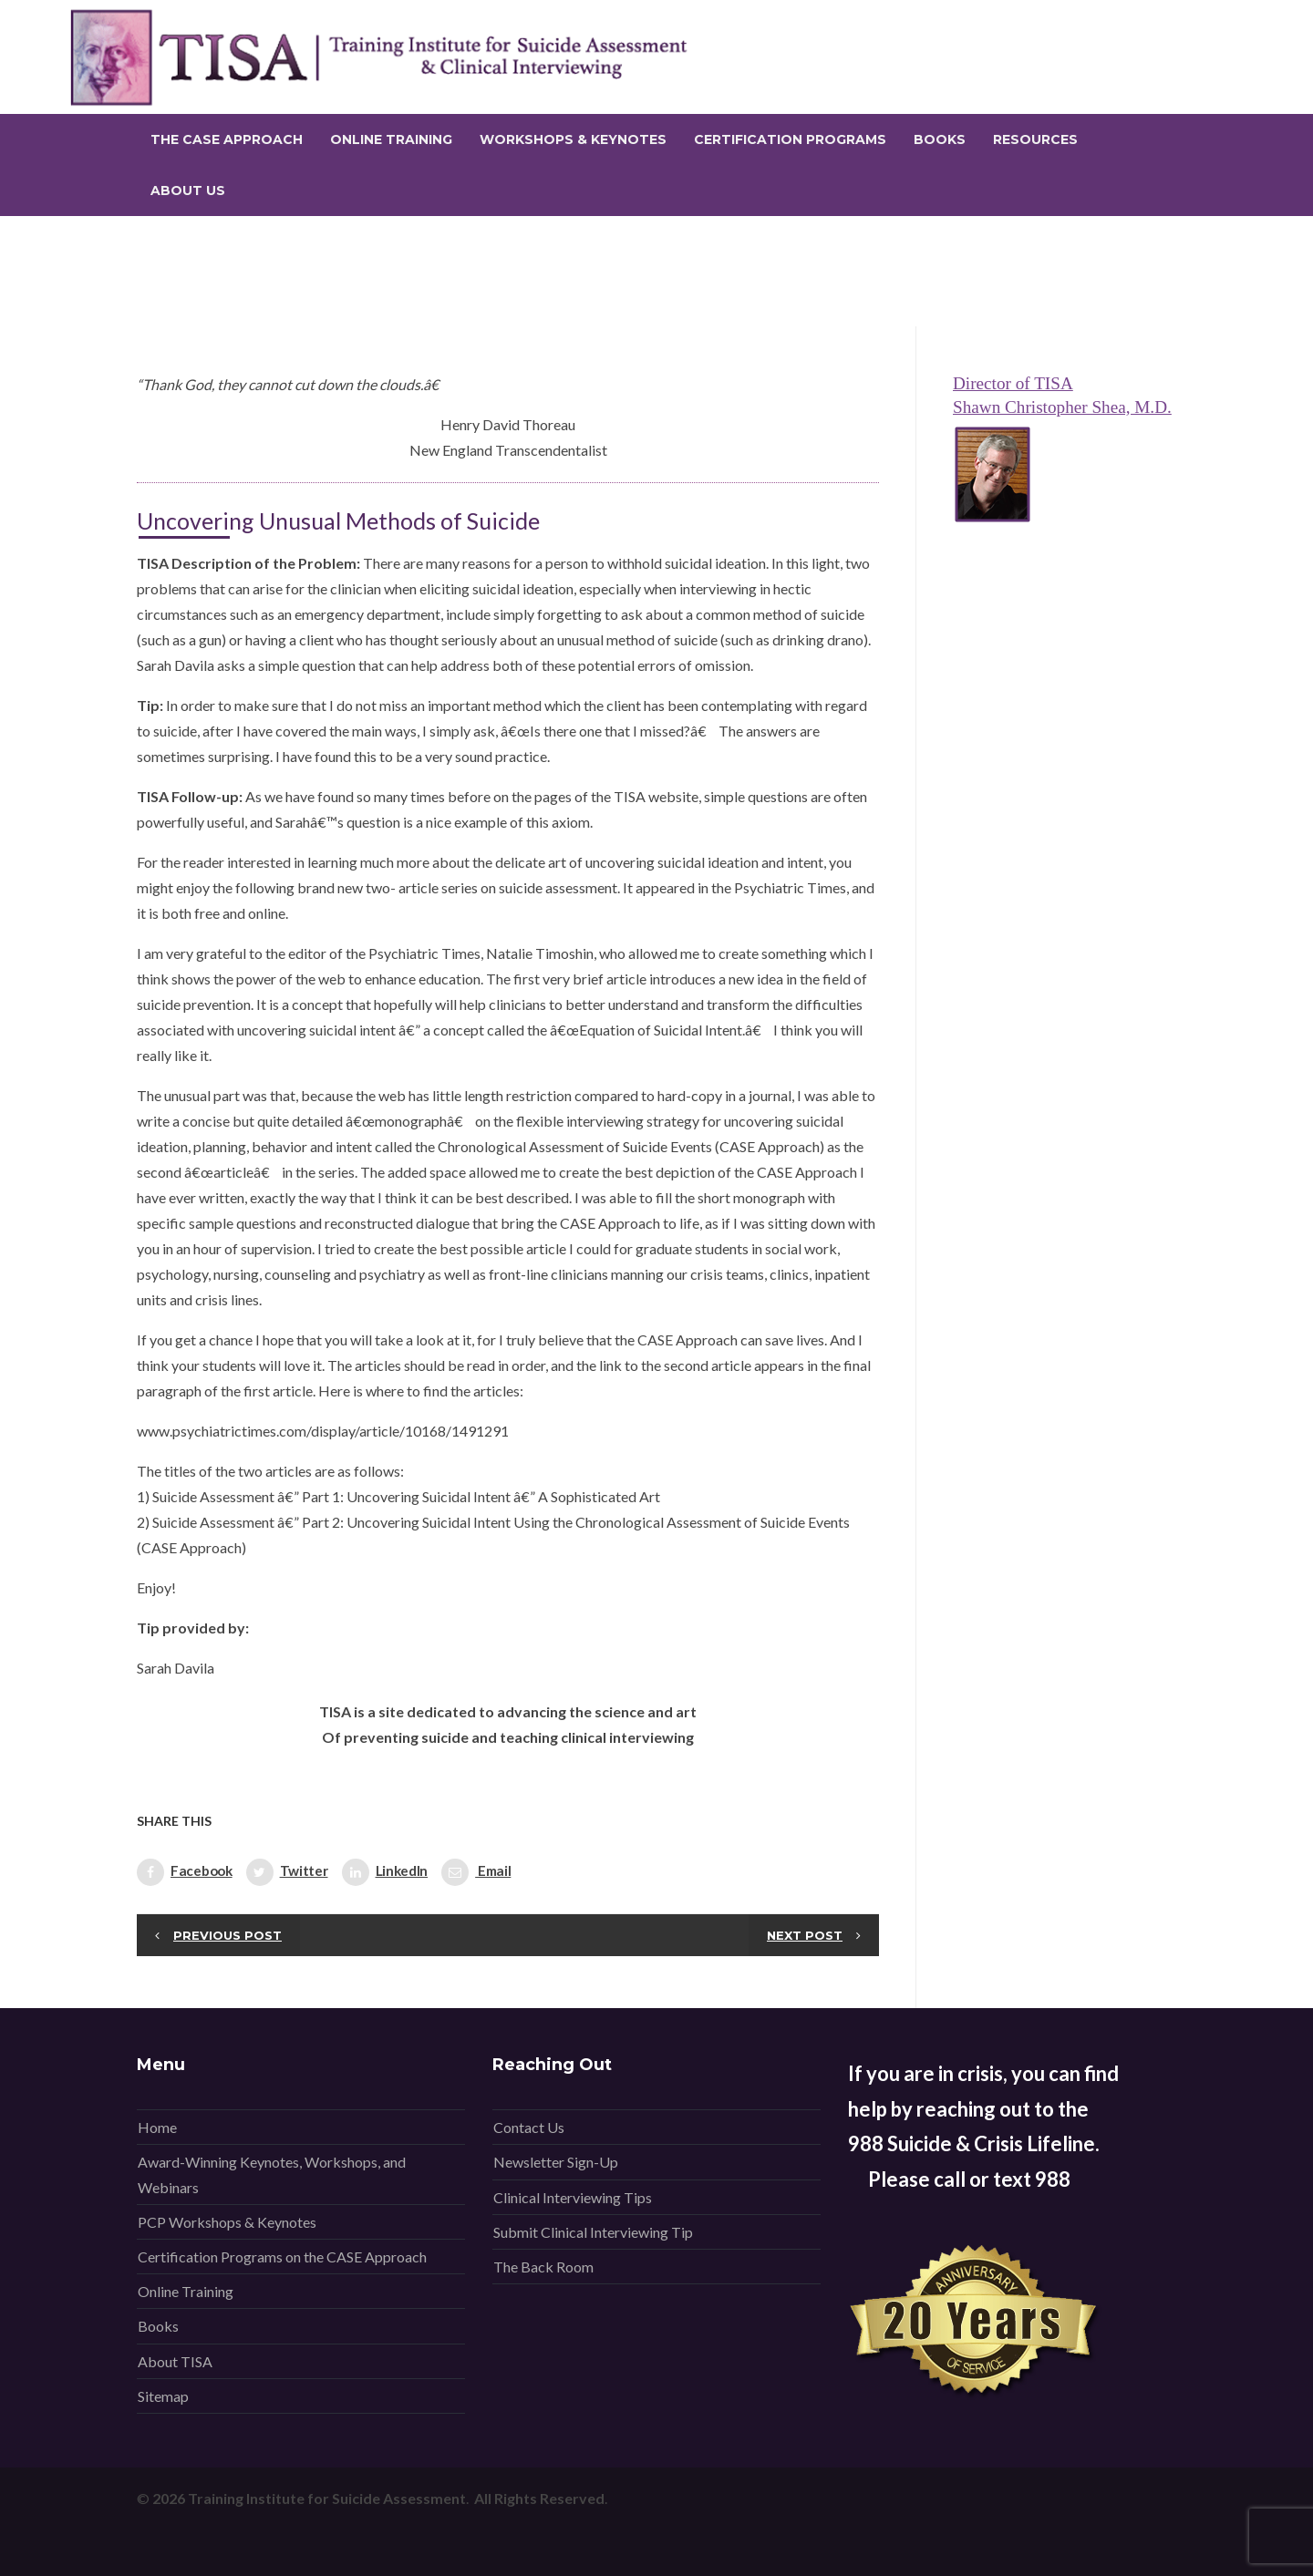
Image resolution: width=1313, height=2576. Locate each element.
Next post (805, 1935)
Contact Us (528, 2127)
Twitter (287, 1872)
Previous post (227, 1935)
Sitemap (163, 2396)
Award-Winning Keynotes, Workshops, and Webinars (272, 2174)
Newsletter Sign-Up (555, 2161)
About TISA (175, 2361)
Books (158, 2325)
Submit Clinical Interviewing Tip (593, 2232)
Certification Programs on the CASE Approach (282, 2256)
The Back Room (543, 2266)
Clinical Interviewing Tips (572, 2197)
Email (476, 1872)
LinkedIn (385, 1872)
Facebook (185, 1872)
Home (157, 2127)
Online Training (185, 2291)
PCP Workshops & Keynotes (227, 2222)
